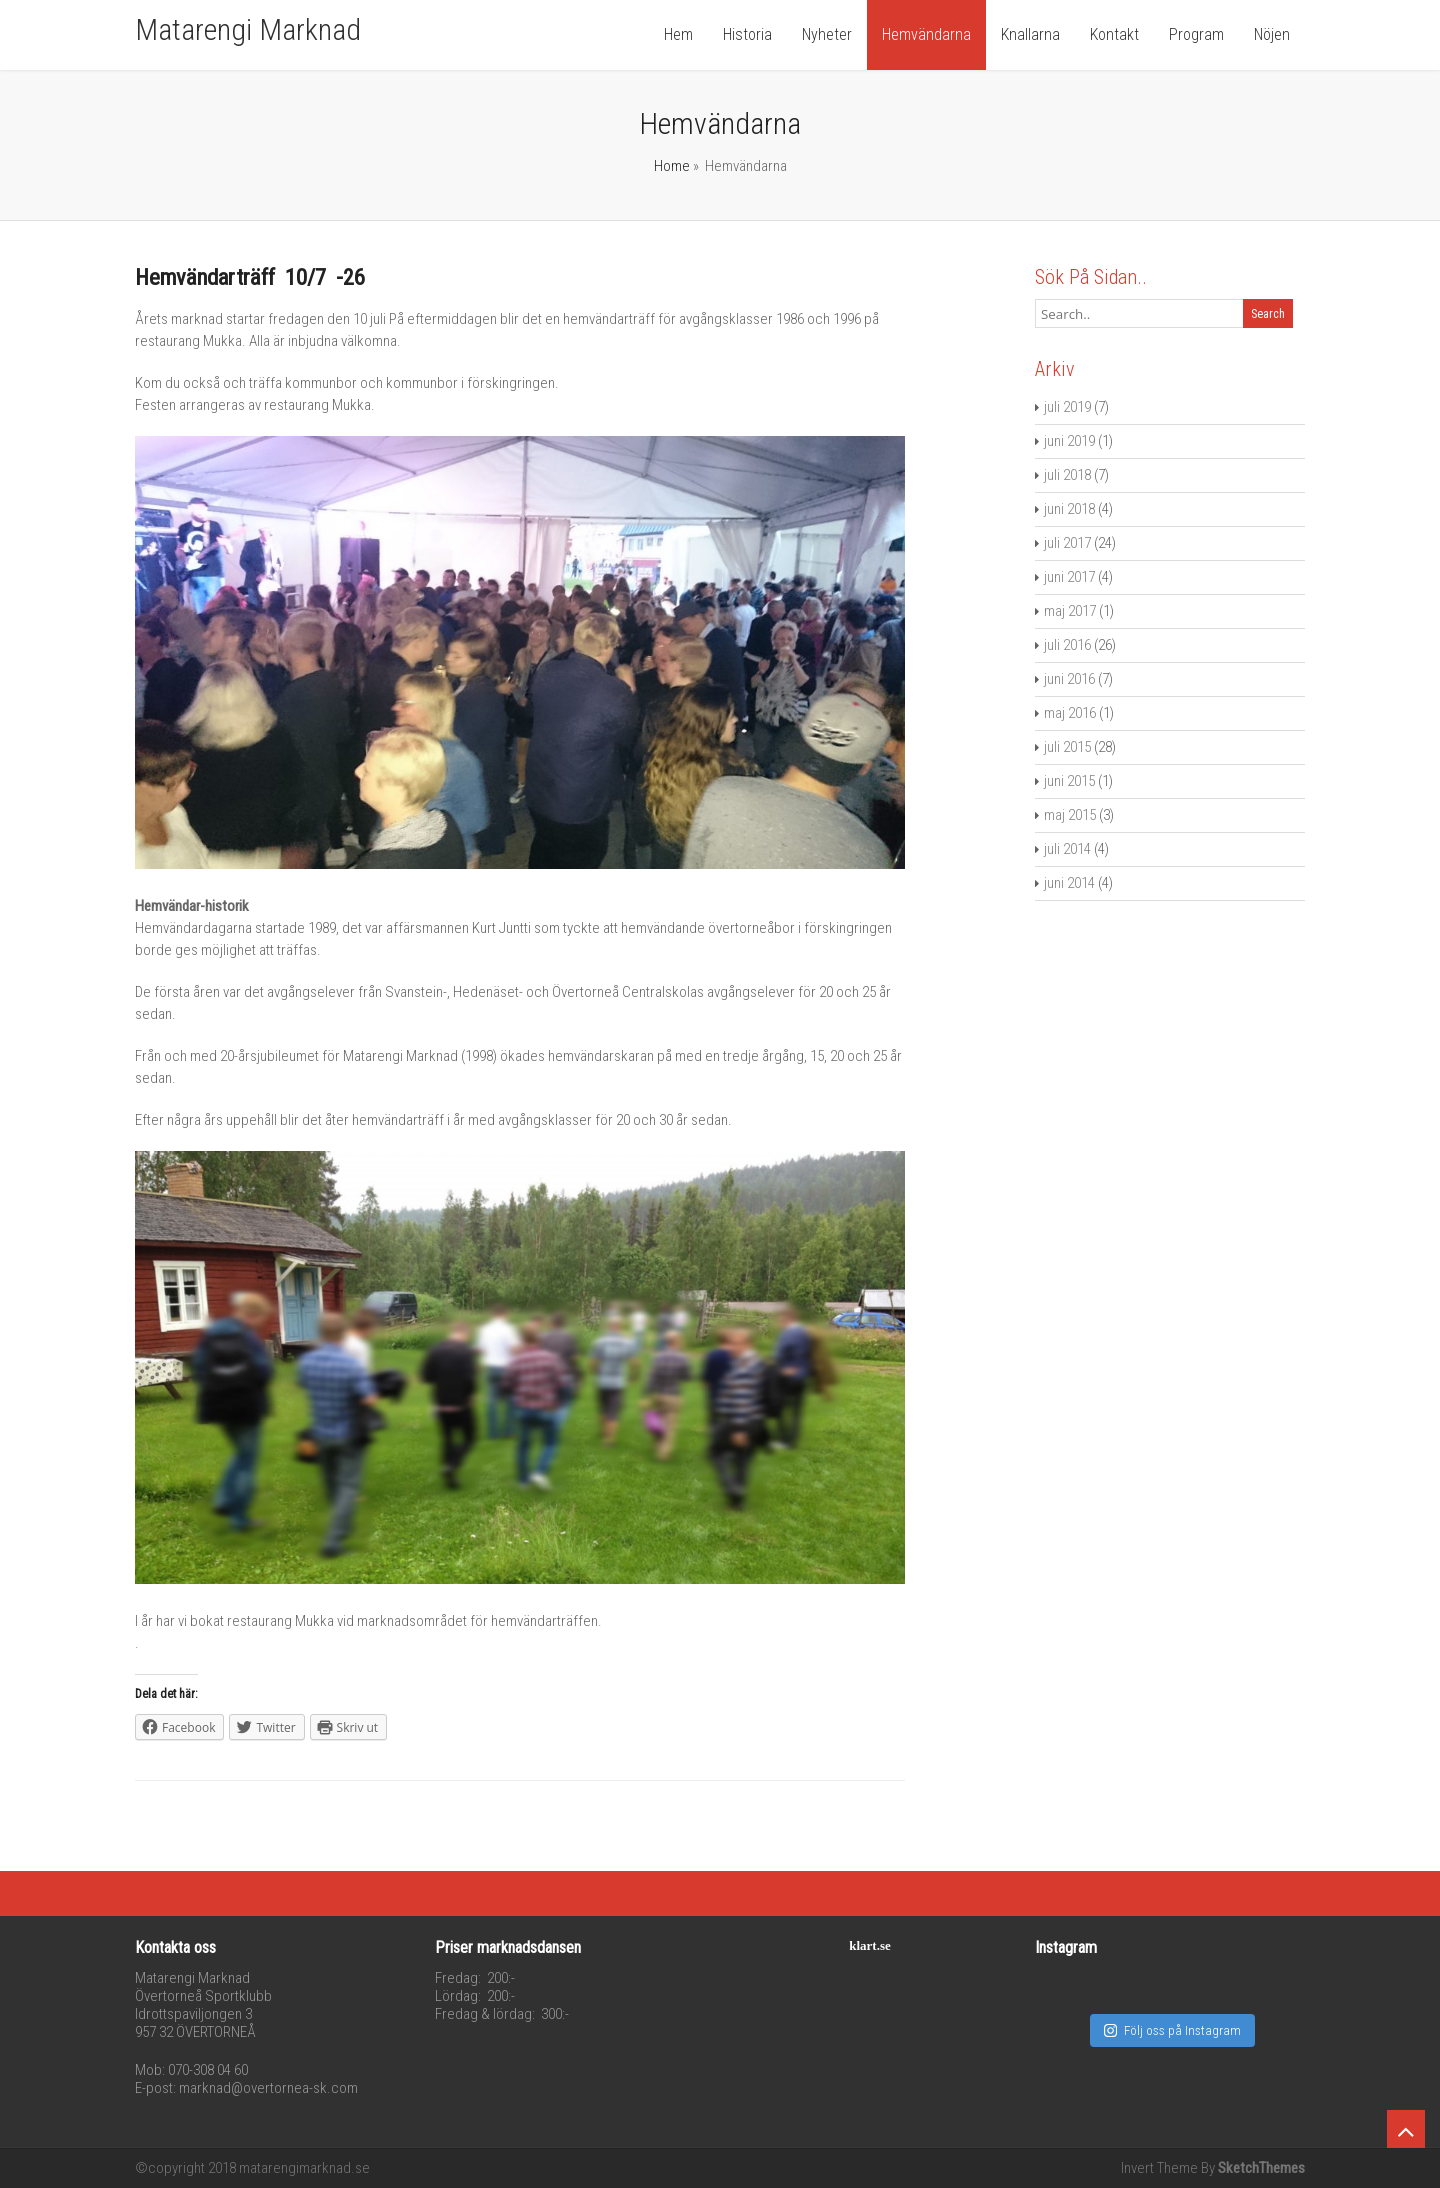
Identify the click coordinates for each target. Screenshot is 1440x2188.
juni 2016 (1069, 679)
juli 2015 (1067, 747)
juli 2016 (1067, 645)
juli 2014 (1067, 849)
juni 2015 (1069, 781)
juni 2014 (1069, 883)
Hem (678, 34)
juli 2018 (1067, 475)
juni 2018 (1069, 509)
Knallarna (1030, 34)
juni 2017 (1069, 577)
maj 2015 (1070, 815)
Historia (747, 34)
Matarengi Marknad (248, 29)
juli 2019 (1067, 407)
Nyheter (827, 34)
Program (1196, 34)
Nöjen (1272, 34)
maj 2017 (1070, 611)
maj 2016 (1070, 713)
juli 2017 (1067, 543)
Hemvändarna (926, 34)
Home (672, 166)
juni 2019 (1069, 441)
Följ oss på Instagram (1172, 2030)
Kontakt (1114, 34)
